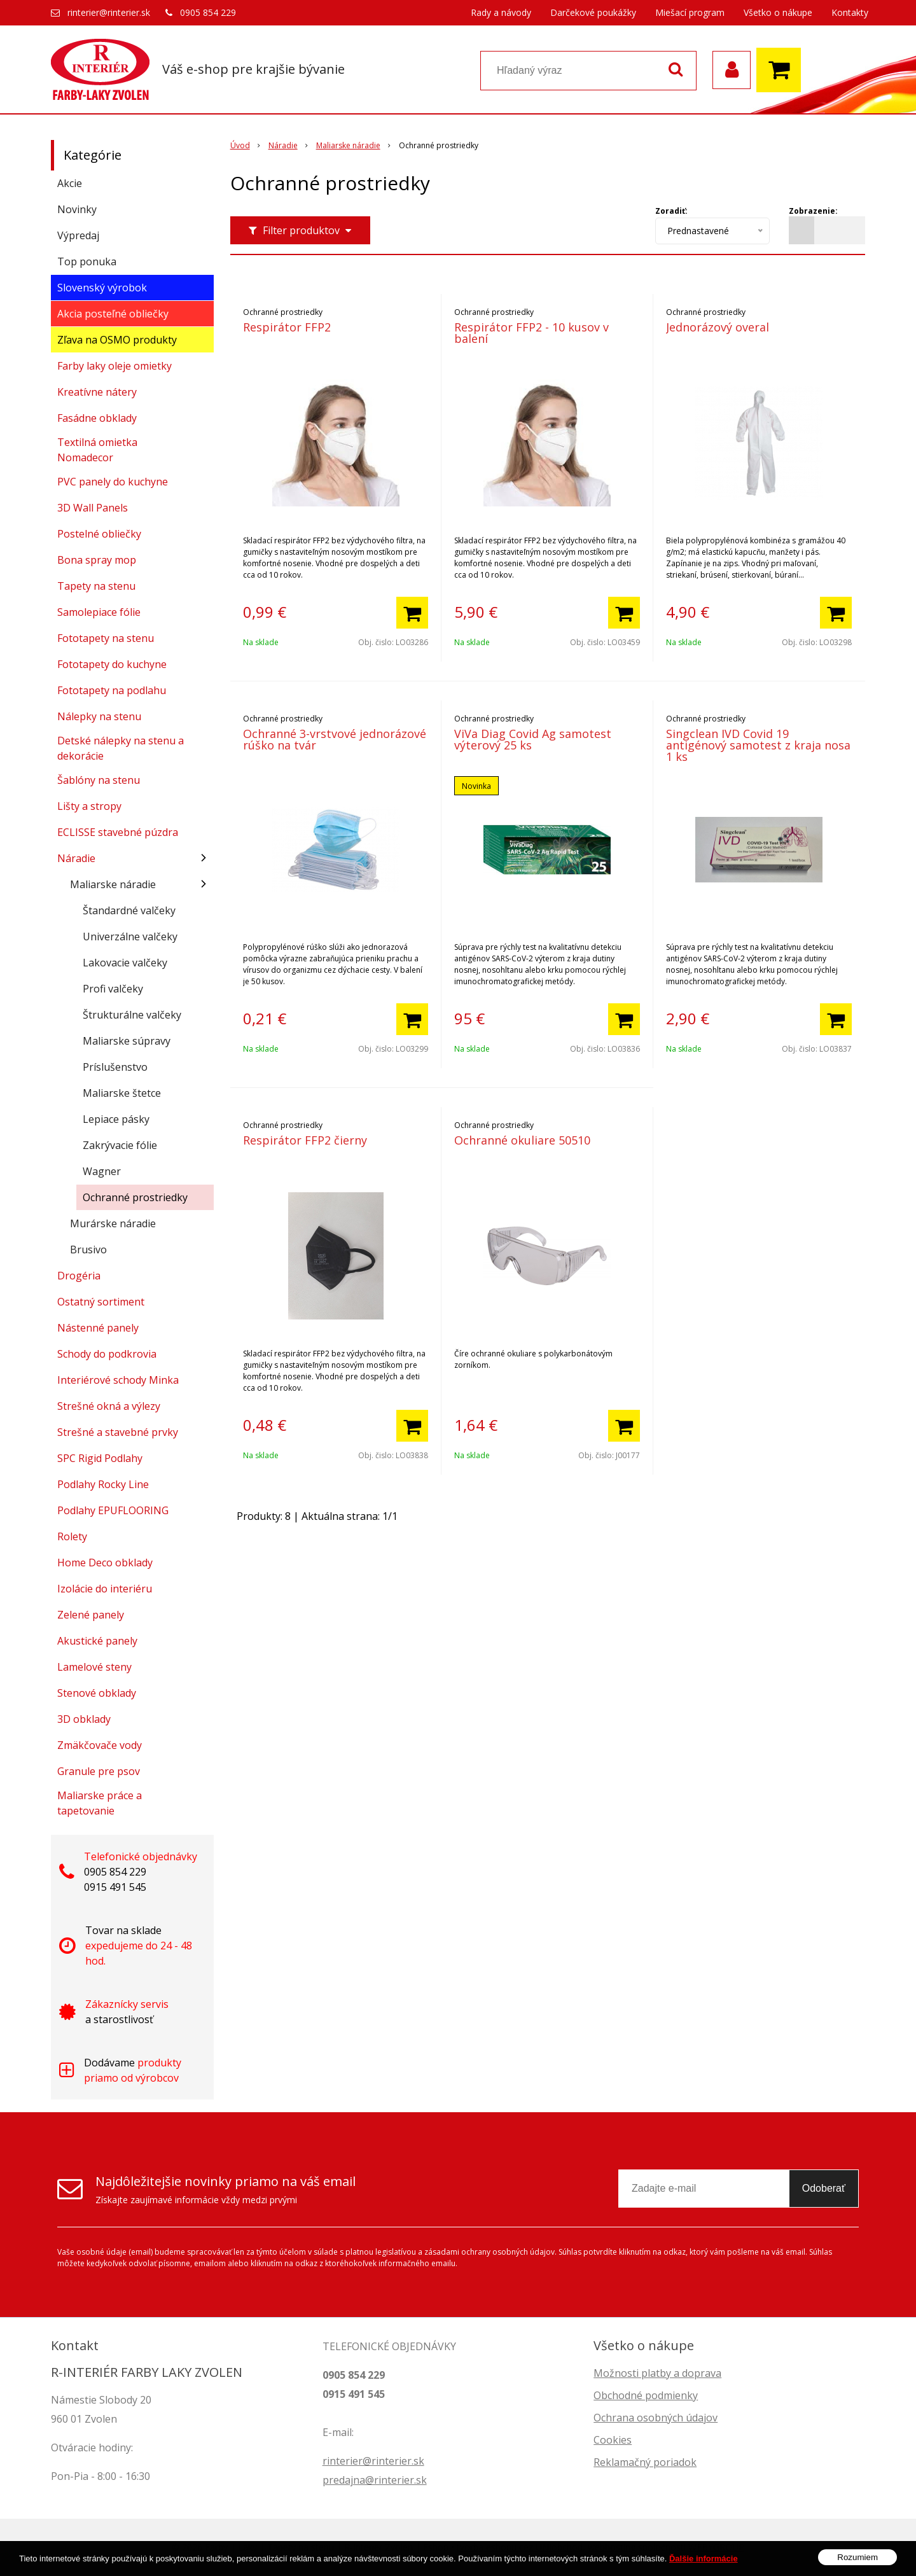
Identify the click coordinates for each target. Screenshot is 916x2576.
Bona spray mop (96, 560)
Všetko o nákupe (778, 12)
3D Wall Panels (92, 508)
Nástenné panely (98, 1328)
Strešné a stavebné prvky (117, 1432)
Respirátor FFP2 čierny (305, 1140)
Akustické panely (97, 1641)
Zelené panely (90, 1615)
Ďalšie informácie (703, 2563)
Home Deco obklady (105, 1563)
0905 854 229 (208, 12)
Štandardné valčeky (129, 910)
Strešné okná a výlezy (108, 1406)
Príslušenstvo (115, 1067)
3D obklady (84, 1719)
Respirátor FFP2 (287, 327)
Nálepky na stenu (99, 716)
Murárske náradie (113, 1223)
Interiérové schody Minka (118, 1380)
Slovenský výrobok (102, 288)
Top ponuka (86, 261)
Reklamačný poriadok (645, 2462)
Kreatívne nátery (97, 392)
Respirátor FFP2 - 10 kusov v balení (531, 332)
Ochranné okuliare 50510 (522, 1140)
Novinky (77, 209)
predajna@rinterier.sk (375, 2480)
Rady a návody (501, 12)
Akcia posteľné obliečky (113, 314)
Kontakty (849, 12)
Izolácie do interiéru (104, 1589)
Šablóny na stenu (98, 780)
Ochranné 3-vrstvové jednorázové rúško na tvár (334, 739)
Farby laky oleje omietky (114, 366)
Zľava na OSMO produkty (117, 340)
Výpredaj (78, 235)
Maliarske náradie (113, 884)
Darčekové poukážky (593, 12)
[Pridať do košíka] (412, 613)
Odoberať (823, 2188)
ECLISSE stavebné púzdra (117, 832)
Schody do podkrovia (106, 1354)
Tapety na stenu (96, 586)
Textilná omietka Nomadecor (97, 449)
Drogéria (79, 1276)
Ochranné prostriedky (135, 1197)
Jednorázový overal (717, 327)
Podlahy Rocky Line (103, 1484)
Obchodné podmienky (645, 2395)
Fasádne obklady (97, 418)
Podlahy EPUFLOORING (113, 1510)
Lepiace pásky (116, 1119)
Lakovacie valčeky (125, 963)
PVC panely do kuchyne (112, 482)
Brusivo (88, 1250)
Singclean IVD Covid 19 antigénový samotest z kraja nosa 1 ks (758, 745)
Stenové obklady (96, 1693)
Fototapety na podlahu (111, 690)
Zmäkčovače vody (99, 1745)
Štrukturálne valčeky (132, 1015)
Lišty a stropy (89, 806)
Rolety (72, 1536)
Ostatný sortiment (100, 1302)
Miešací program (690, 12)
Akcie (69, 183)
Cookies (612, 2440)
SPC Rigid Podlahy (99, 1458)
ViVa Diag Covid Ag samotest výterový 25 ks (532, 739)
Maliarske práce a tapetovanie (99, 1803)
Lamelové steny (94, 1667)
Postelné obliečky (99, 534)
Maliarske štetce (122, 1093)
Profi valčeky (113, 989)
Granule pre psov (98, 1771)
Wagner (102, 1171)
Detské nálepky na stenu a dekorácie (120, 748)
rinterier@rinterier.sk (108, 12)
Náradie (76, 858)
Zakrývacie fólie (120, 1145)
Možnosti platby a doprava (657, 2373)
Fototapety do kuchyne (112, 664)
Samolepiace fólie (99, 612)
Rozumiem (857, 2562)
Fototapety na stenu (105, 638)
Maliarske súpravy (126, 1041)
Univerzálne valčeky (130, 936)
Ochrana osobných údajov (655, 2418)
